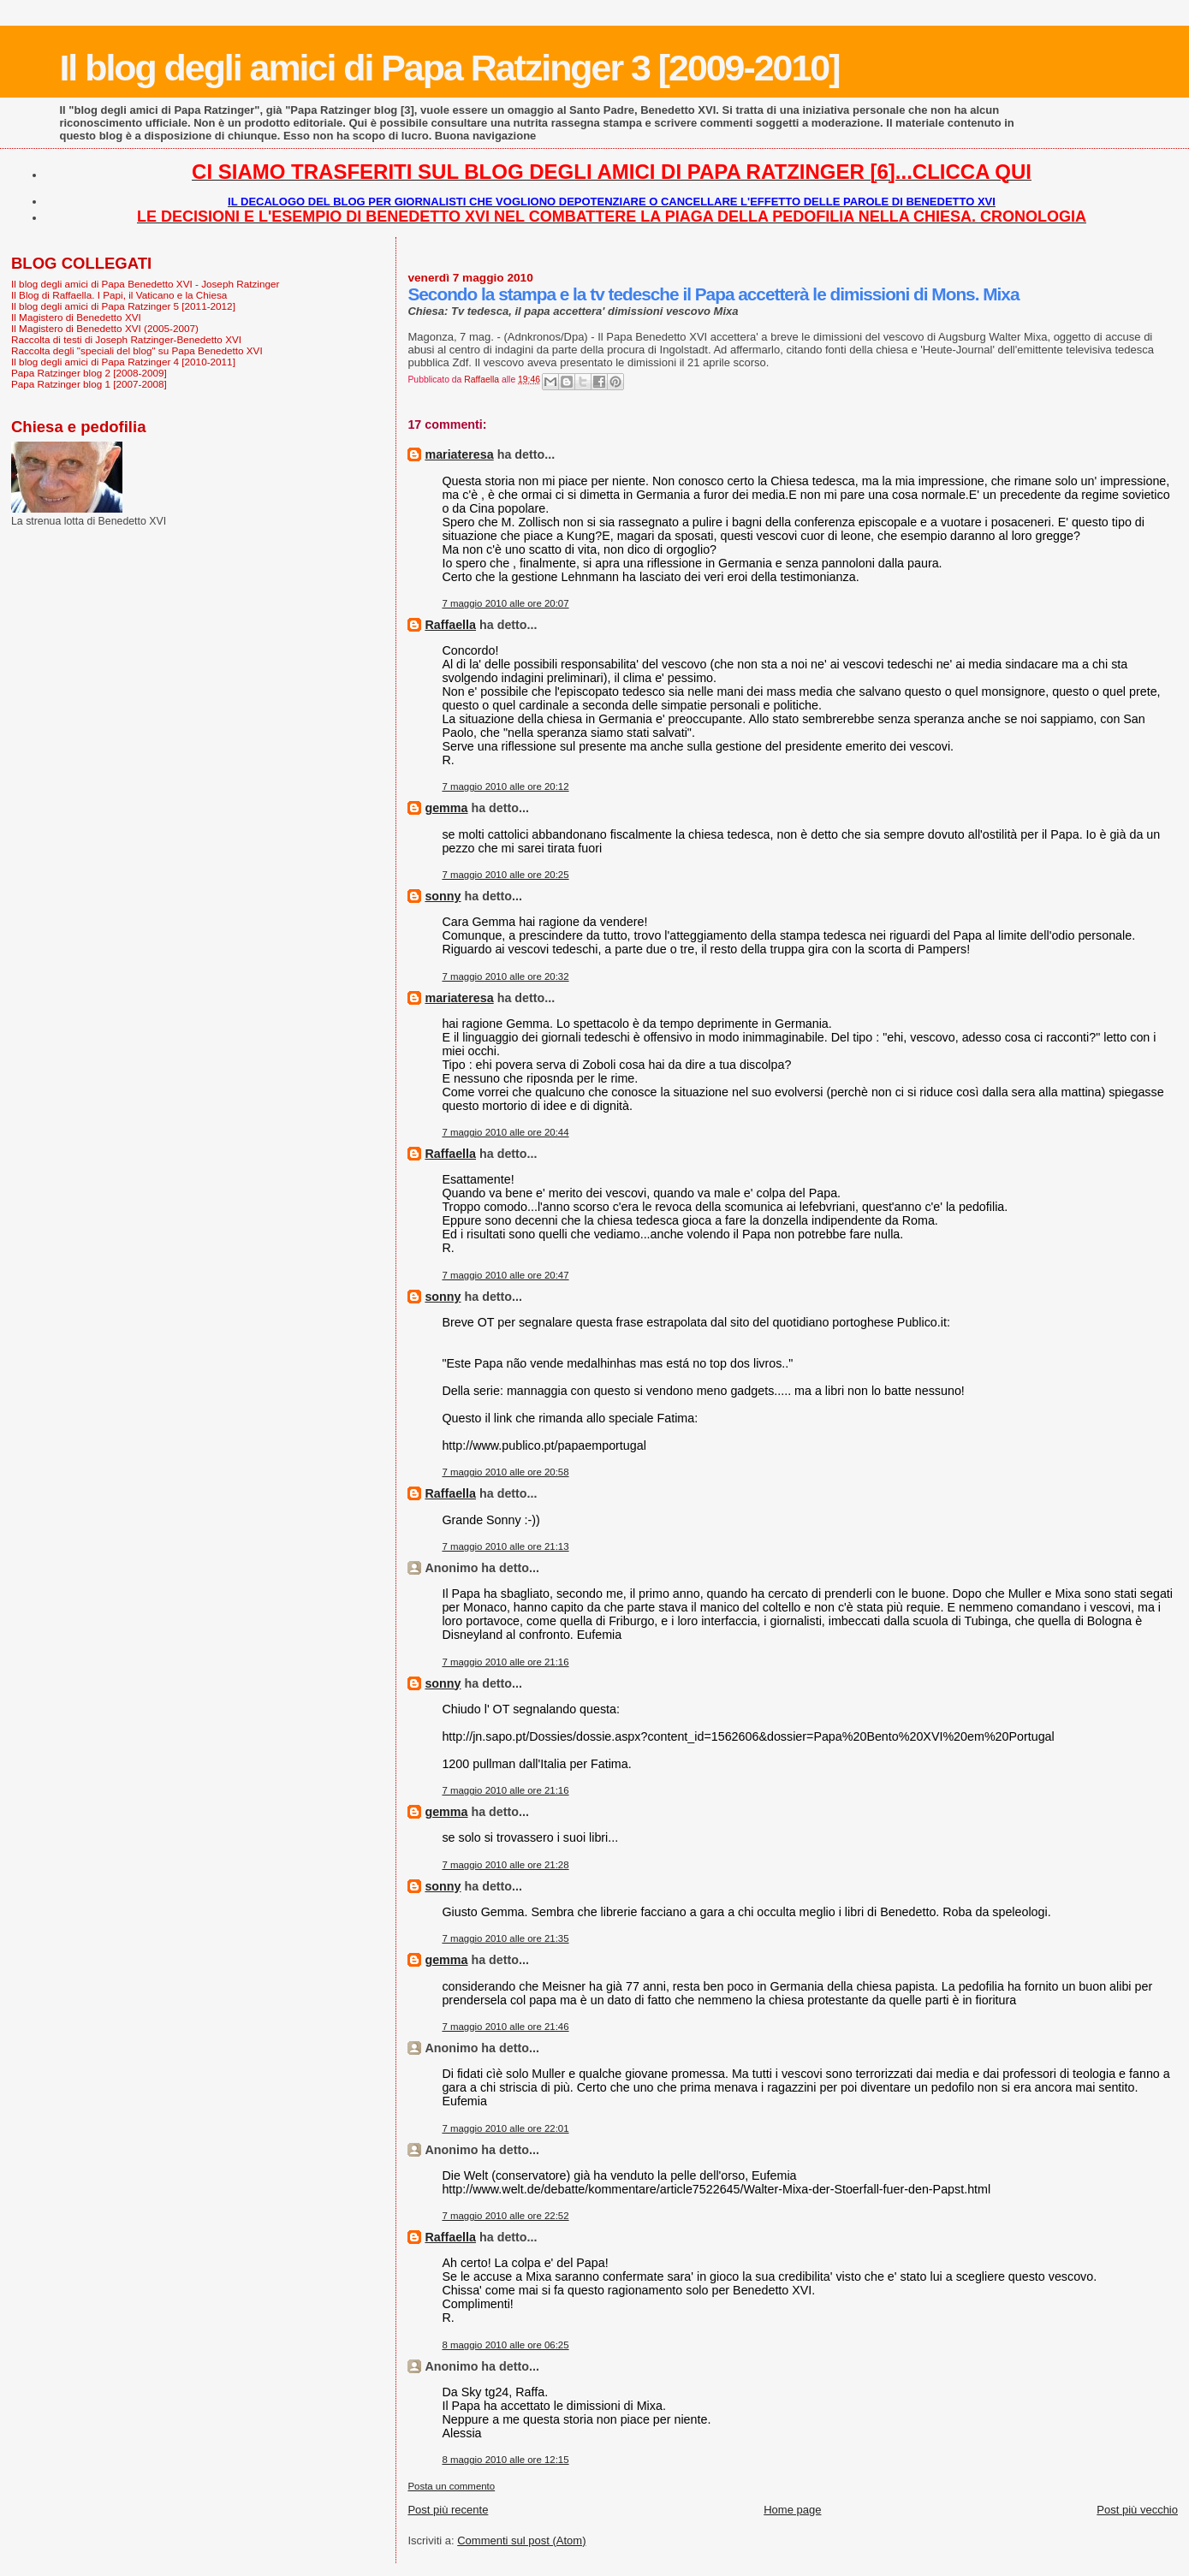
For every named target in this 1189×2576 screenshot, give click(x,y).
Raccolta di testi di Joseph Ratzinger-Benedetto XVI (126, 339)
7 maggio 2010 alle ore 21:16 (505, 1662)
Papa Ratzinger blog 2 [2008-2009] (89, 372)
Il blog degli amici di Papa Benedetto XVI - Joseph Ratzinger (145, 283)
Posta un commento (451, 2486)
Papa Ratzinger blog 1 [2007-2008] (89, 383)
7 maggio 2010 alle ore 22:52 (505, 2216)
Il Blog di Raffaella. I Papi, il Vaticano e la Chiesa (119, 294)
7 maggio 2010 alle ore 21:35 (505, 1938)
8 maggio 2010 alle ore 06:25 (505, 2345)
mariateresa (459, 454)
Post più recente (447, 2509)
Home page (792, 2509)
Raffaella (450, 625)
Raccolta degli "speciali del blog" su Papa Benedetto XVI (137, 350)
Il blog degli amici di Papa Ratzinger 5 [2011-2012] (123, 306)
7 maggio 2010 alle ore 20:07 (505, 603)
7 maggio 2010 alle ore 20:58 (505, 1472)
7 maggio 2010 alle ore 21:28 (505, 1865)
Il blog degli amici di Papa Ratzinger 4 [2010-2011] (123, 361)
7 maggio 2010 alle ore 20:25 (505, 875)
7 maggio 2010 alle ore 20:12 (505, 786)
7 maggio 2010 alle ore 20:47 (505, 1275)
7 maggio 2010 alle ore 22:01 (505, 2128)
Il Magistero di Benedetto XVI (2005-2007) (105, 328)
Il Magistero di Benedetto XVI (76, 317)
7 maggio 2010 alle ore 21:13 (505, 1546)
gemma (446, 808)
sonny (443, 896)
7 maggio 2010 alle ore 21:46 (505, 2026)
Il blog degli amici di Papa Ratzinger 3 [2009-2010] (449, 67)
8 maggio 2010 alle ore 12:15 (505, 2459)
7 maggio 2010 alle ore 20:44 (505, 1132)
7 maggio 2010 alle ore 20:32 (505, 976)
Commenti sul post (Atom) (521, 2540)
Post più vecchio (1137, 2509)
